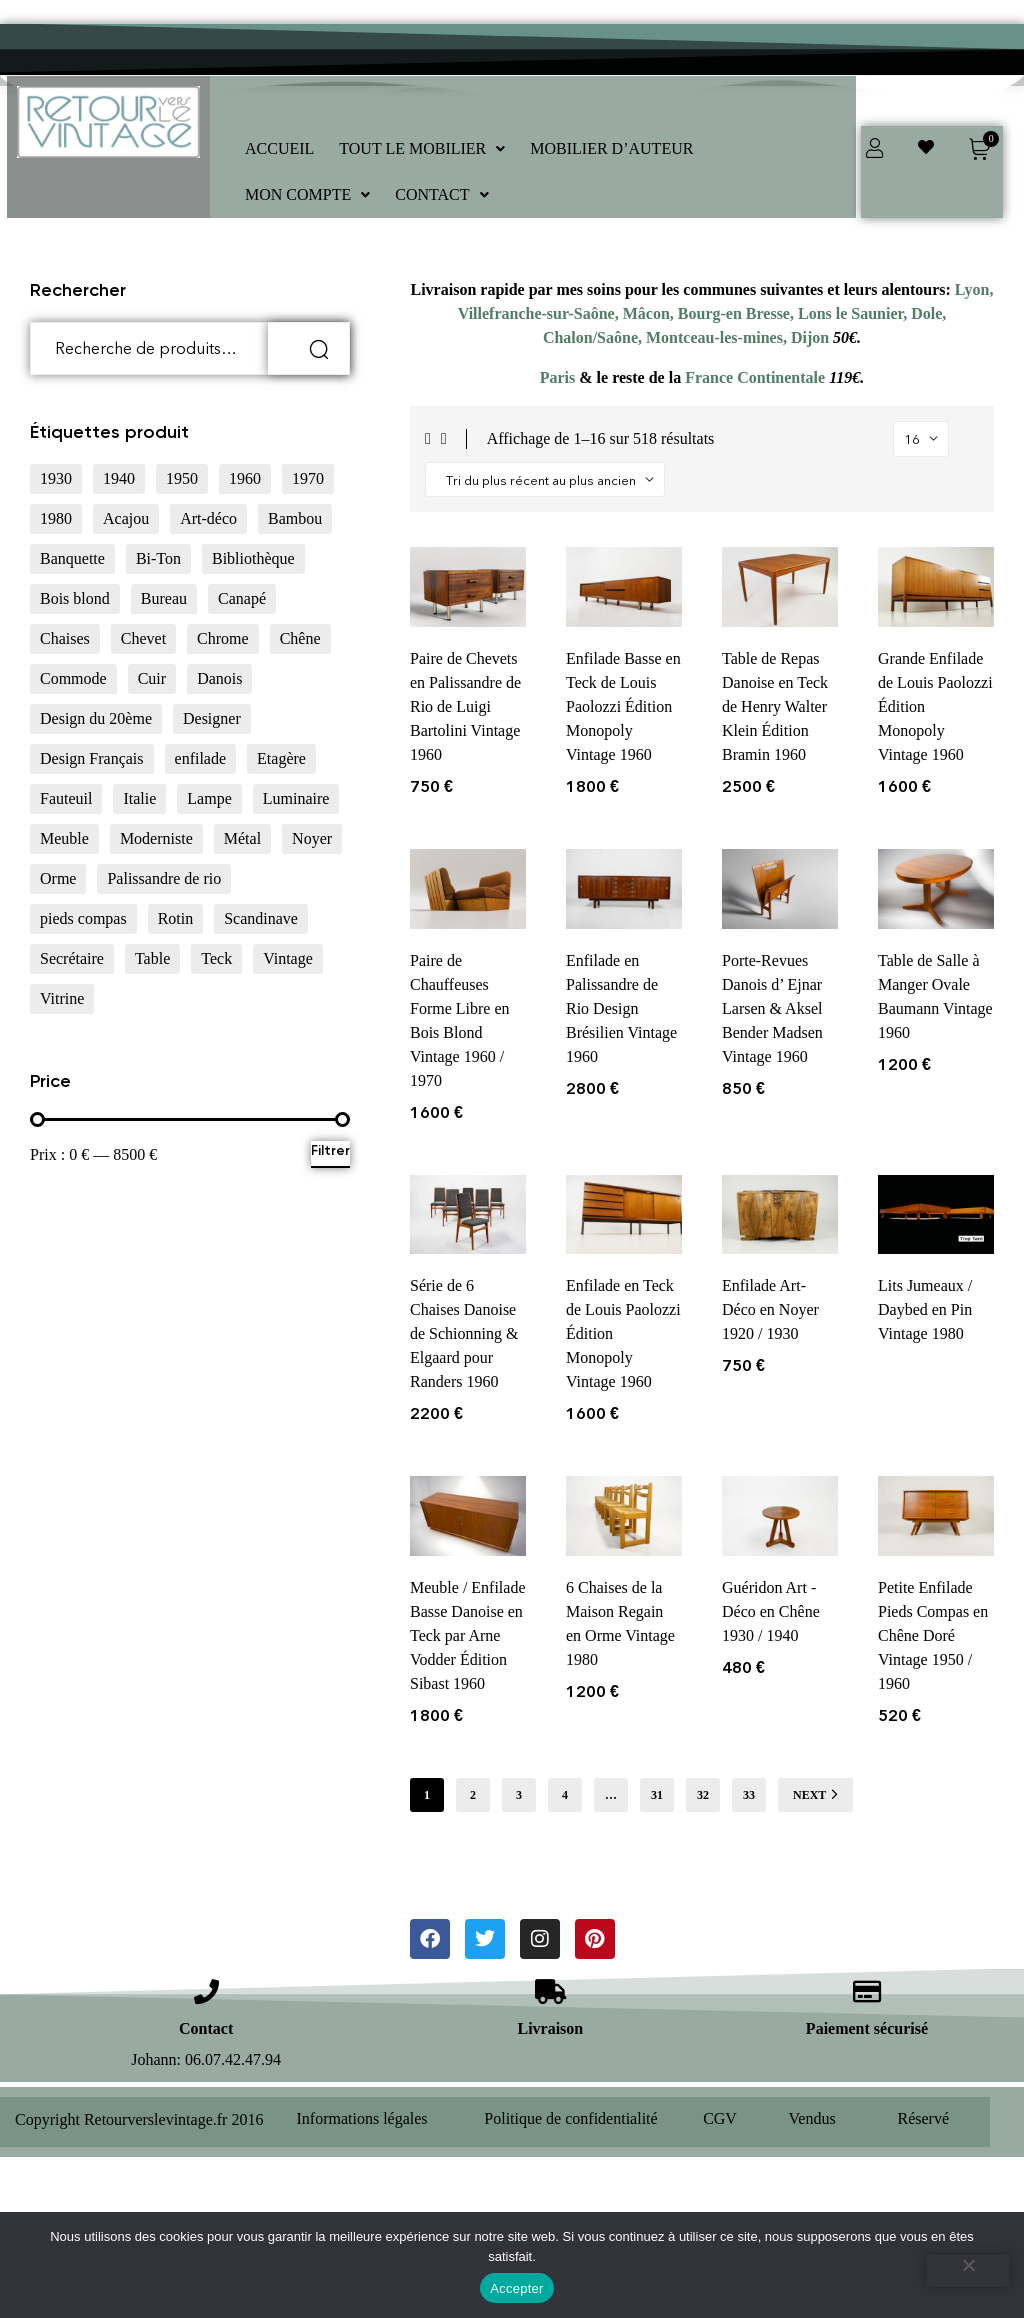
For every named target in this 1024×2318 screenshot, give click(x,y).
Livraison (550, 2028)
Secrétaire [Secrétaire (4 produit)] (72, 958)
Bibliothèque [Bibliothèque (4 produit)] (253, 558)
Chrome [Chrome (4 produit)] (223, 638)
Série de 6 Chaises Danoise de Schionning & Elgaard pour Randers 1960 (464, 1333)
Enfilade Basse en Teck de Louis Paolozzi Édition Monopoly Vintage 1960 (623, 706)
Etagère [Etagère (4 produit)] (281, 758)
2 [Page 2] (473, 1795)
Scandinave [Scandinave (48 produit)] (261, 918)
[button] (422, 149)
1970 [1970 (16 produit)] (308, 478)
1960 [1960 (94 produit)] (245, 478)
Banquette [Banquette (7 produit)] (72, 558)
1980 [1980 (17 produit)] (56, 518)
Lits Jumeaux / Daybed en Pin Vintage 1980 (925, 1309)
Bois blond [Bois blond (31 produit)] (75, 598)
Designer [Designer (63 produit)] (212, 718)
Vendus (812, 2118)
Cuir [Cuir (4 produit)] (152, 678)
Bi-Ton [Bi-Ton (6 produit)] (158, 558)
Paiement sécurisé (867, 2028)
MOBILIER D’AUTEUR (611, 148)
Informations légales (362, 2118)
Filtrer (330, 1150)
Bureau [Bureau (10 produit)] (164, 598)
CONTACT (441, 194)
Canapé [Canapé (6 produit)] (242, 598)
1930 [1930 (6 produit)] (56, 478)
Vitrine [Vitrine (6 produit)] (62, 998)
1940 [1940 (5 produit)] (119, 478)
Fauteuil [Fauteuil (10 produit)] (66, 798)
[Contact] (206, 1991)
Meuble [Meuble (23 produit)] (64, 838)
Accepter (516, 2288)
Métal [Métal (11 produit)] (242, 838)
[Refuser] (968, 2271)
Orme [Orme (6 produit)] (58, 878)
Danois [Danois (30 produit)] (219, 678)
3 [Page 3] (519, 1795)
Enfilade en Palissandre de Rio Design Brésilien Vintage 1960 (621, 1008)
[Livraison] (550, 1991)
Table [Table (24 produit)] (152, 958)
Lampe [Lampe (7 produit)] (209, 798)
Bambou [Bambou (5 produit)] (295, 518)
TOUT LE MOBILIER (422, 148)
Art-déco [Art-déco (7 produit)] (208, 518)
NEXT (815, 1794)
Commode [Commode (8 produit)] (73, 678)
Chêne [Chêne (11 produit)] (300, 638)
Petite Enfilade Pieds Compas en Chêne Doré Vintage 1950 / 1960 (933, 1635)
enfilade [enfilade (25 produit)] (201, 758)
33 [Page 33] (749, 1795)
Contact (206, 2028)
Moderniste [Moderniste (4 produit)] (156, 838)
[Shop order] (545, 480)
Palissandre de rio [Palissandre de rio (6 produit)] (164, 878)
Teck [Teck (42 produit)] (216, 958)
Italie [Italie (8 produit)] (139, 798)
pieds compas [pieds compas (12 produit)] (83, 918)
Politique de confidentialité (570, 2118)
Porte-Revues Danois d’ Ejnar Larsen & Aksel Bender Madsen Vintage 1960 (772, 1008)
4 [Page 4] (565, 1795)
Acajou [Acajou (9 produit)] (126, 518)
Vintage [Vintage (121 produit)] (288, 958)
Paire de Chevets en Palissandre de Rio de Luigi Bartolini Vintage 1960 (465, 706)
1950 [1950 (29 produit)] (182, 478)
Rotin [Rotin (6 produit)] (176, 918)
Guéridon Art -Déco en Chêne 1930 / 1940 (771, 1611)
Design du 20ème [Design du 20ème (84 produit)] (96, 718)
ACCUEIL (279, 148)
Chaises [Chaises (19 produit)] (65, 638)
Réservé (924, 2118)
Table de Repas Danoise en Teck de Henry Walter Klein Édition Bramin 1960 (775, 706)
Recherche (309, 348)
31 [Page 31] (657, 1795)
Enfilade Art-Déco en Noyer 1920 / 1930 (770, 1309)
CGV (720, 2118)
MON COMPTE (307, 194)
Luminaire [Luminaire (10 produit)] (296, 798)
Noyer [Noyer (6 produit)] (312, 838)
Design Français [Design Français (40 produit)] (92, 758)
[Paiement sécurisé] (866, 1991)
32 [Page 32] (703, 1795)
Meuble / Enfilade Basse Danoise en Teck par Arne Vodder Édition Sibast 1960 (468, 1635)
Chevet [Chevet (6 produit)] (143, 638)
